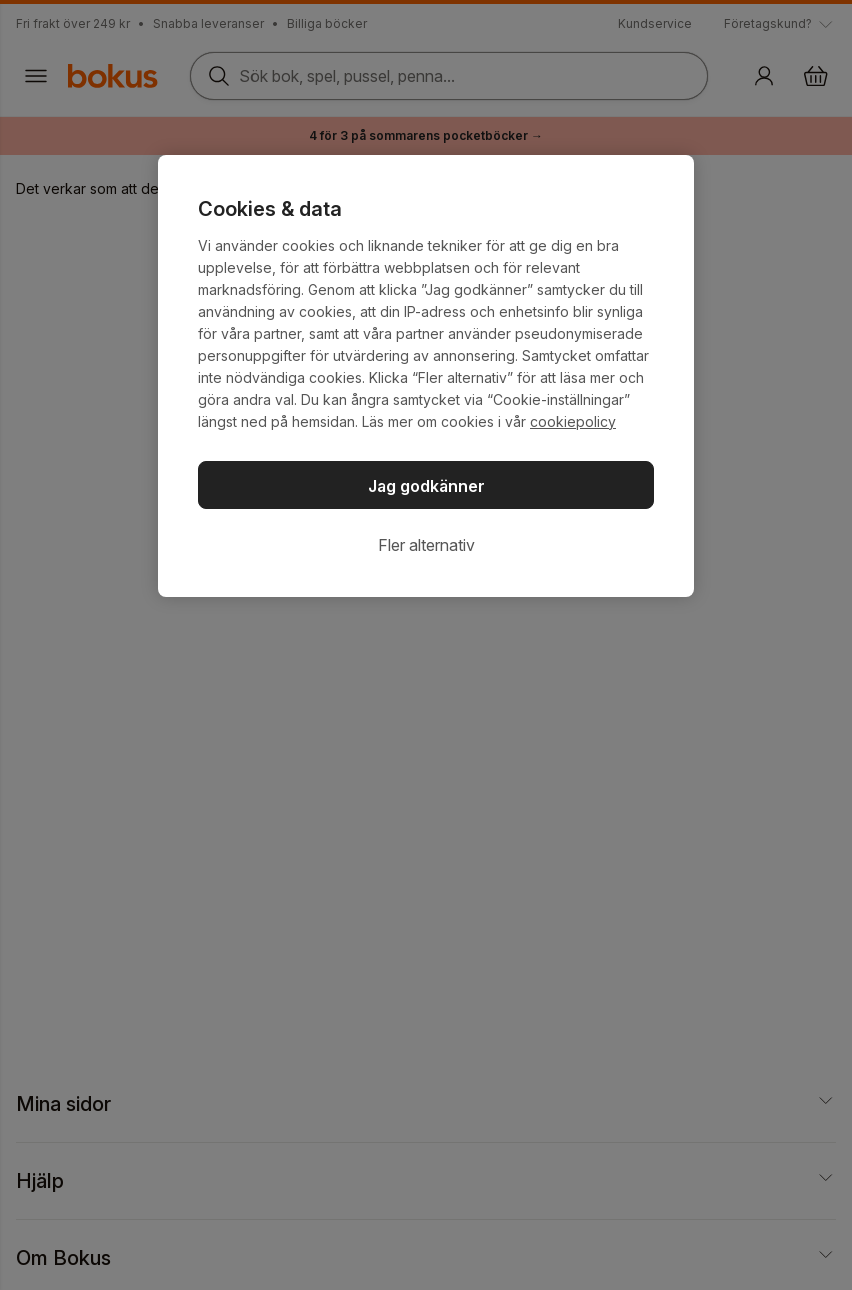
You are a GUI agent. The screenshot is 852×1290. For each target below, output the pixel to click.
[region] (426, 376)
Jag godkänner (426, 486)
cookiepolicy (573, 421)
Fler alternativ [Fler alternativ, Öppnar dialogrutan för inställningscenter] (426, 545)
